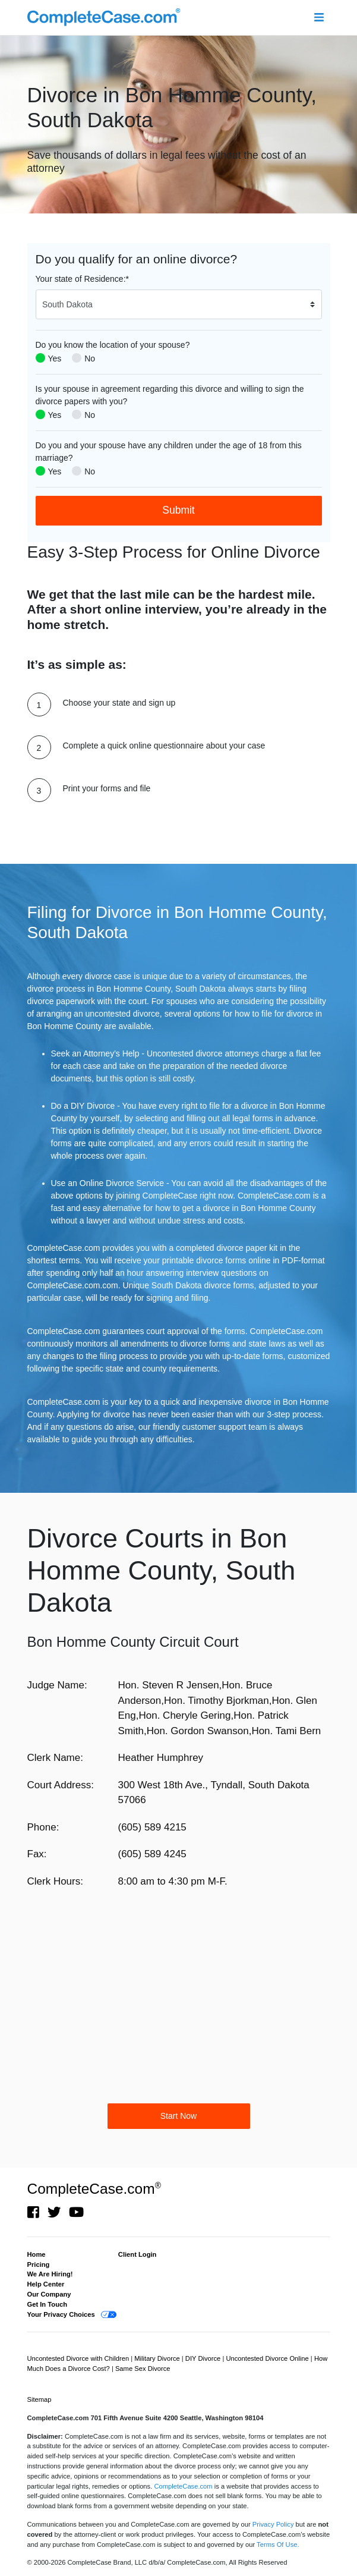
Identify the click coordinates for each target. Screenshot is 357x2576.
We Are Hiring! (50, 2274)
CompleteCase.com (94, 2189)
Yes (55, 358)
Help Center (46, 2284)
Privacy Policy (273, 2524)
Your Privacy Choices (61, 2314)
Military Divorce (158, 2358)
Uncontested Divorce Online (268, 2358)
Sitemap (39, 2399)
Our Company (49, 2294)
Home (36, 2254)
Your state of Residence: (82, 279)
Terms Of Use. (278, 2544)
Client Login (137, 2254)
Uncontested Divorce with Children (79, 2358)
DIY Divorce (204, 2358)
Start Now (178, 2116)
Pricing (38, 2264)
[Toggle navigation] (319, 17)
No (89, 358)
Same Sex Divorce (142, 2368)
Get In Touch (47, 2304)
